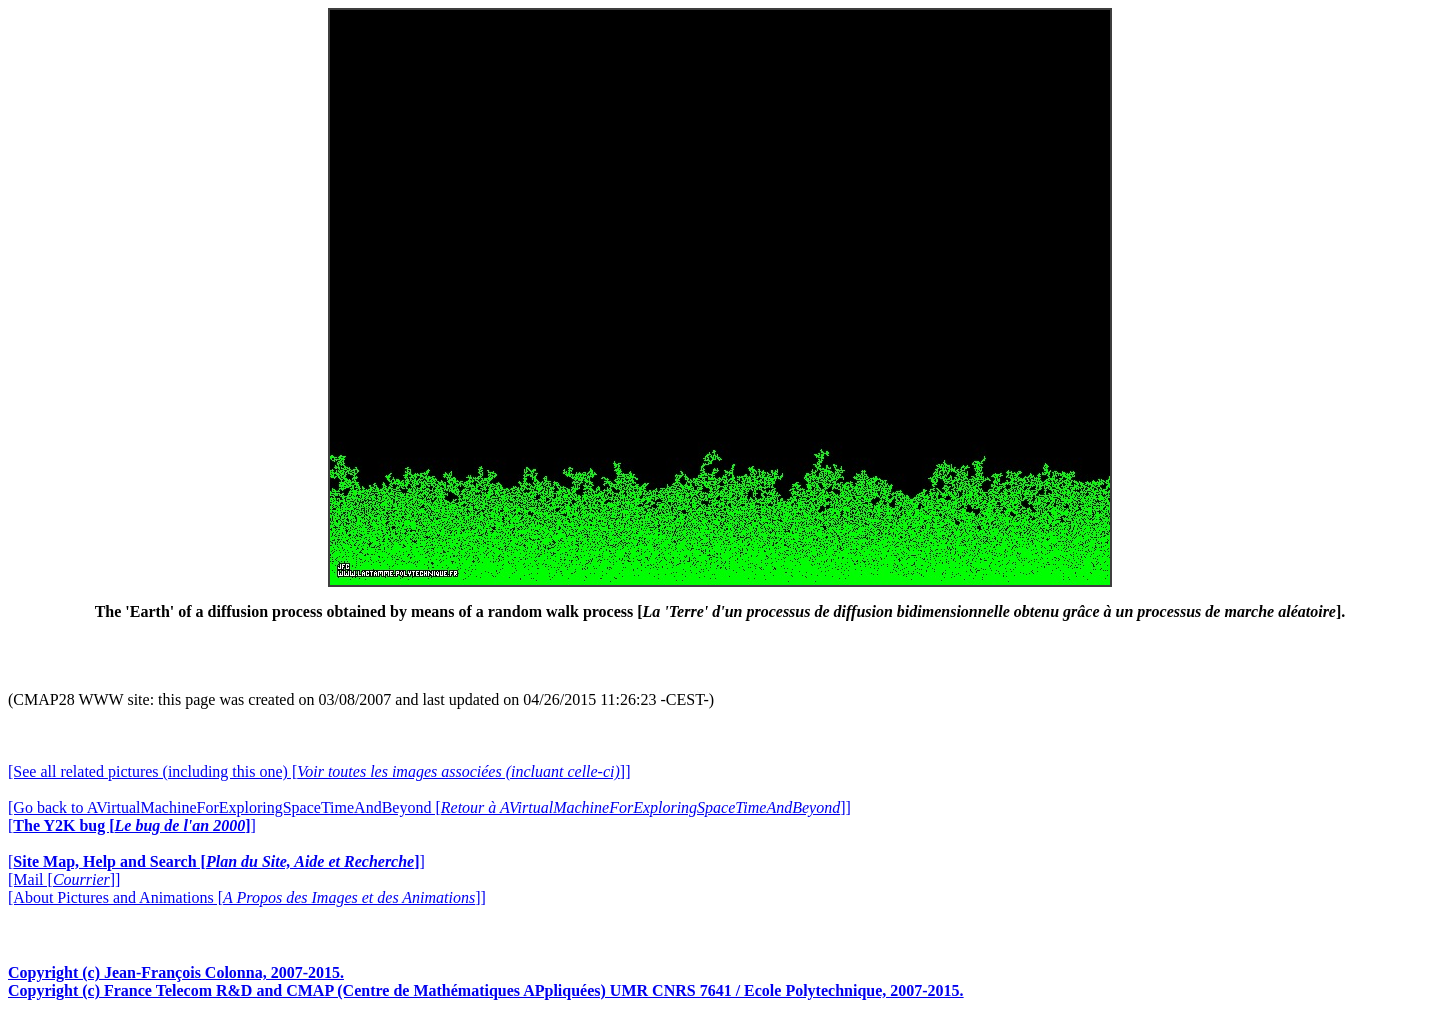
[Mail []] (64, 879)
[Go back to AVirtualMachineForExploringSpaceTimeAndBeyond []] (429, 807)
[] (132, 825)
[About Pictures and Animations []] (247, 897)
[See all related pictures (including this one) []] (319, 771)
